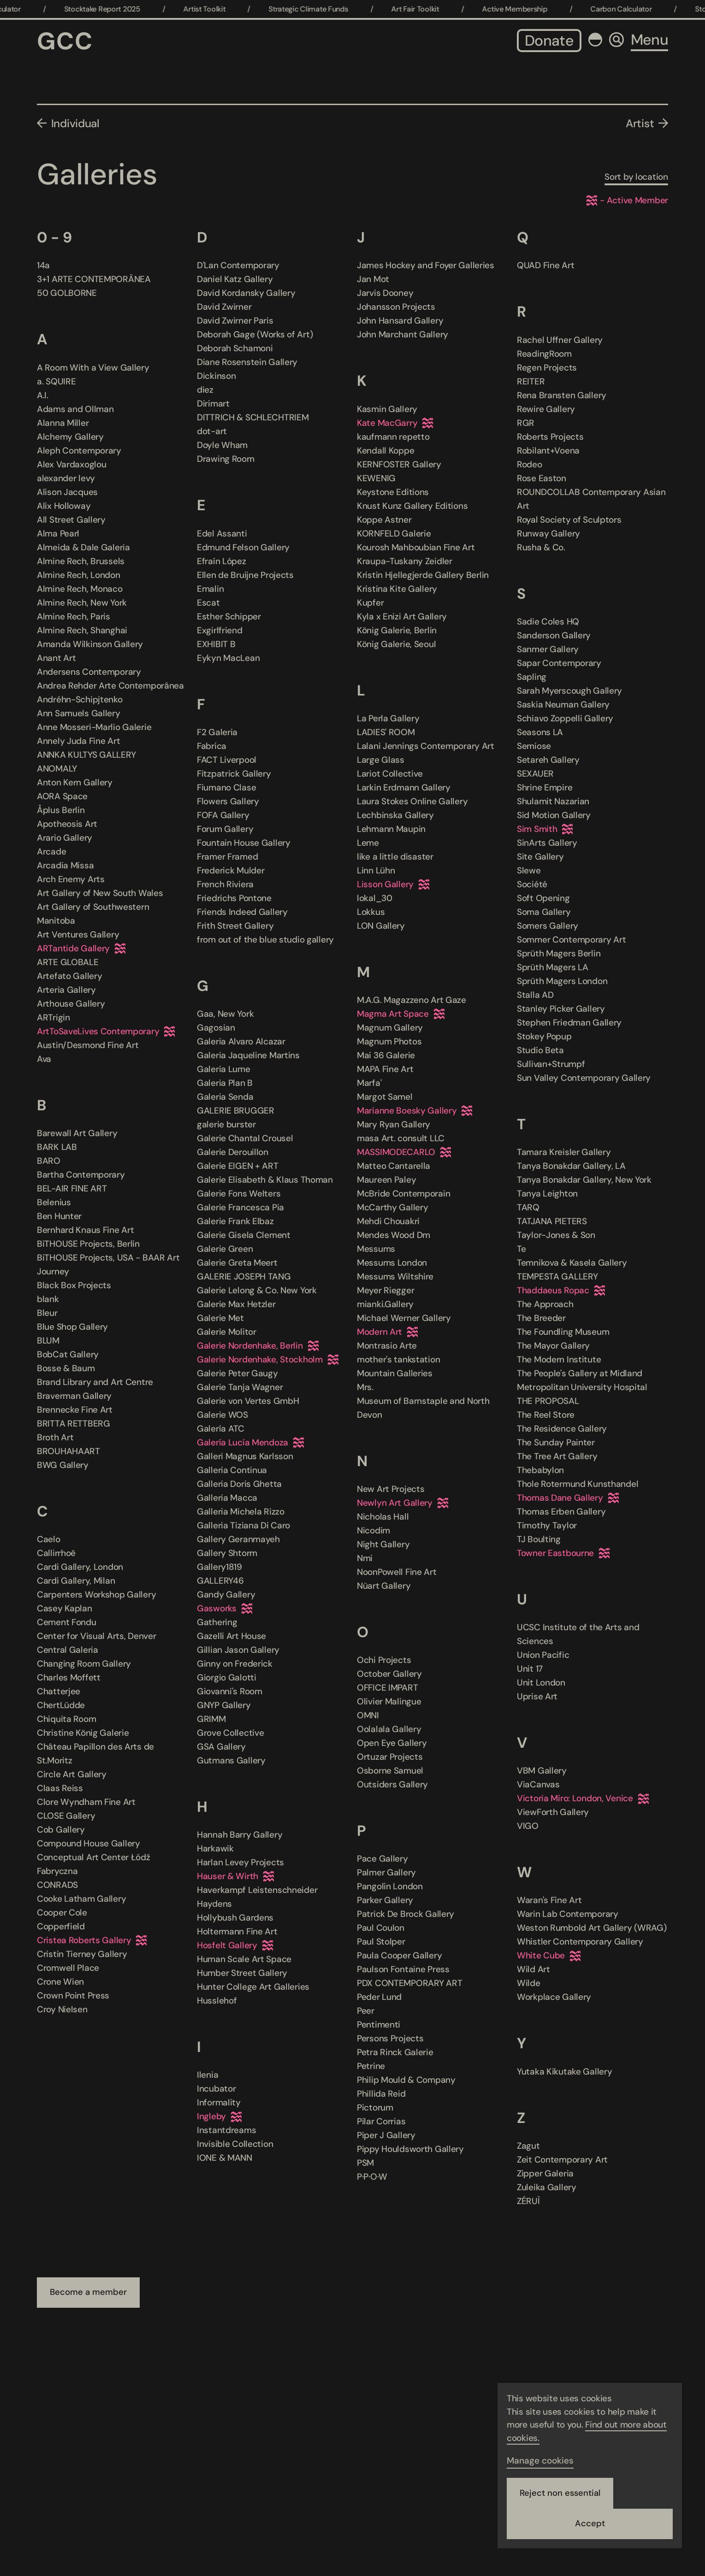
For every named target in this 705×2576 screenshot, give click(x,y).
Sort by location (636, 177)
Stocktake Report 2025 (126, 9)
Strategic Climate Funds (332, 9)
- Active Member (627, 200)
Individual (75, 123)
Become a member (89, 2293)
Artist (640, 123)
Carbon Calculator (644, 9)
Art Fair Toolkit (438, 9)
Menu (649, 39)
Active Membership (538, 9)
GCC (65, 41)
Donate (549, 40)
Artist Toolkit (228, 9)
